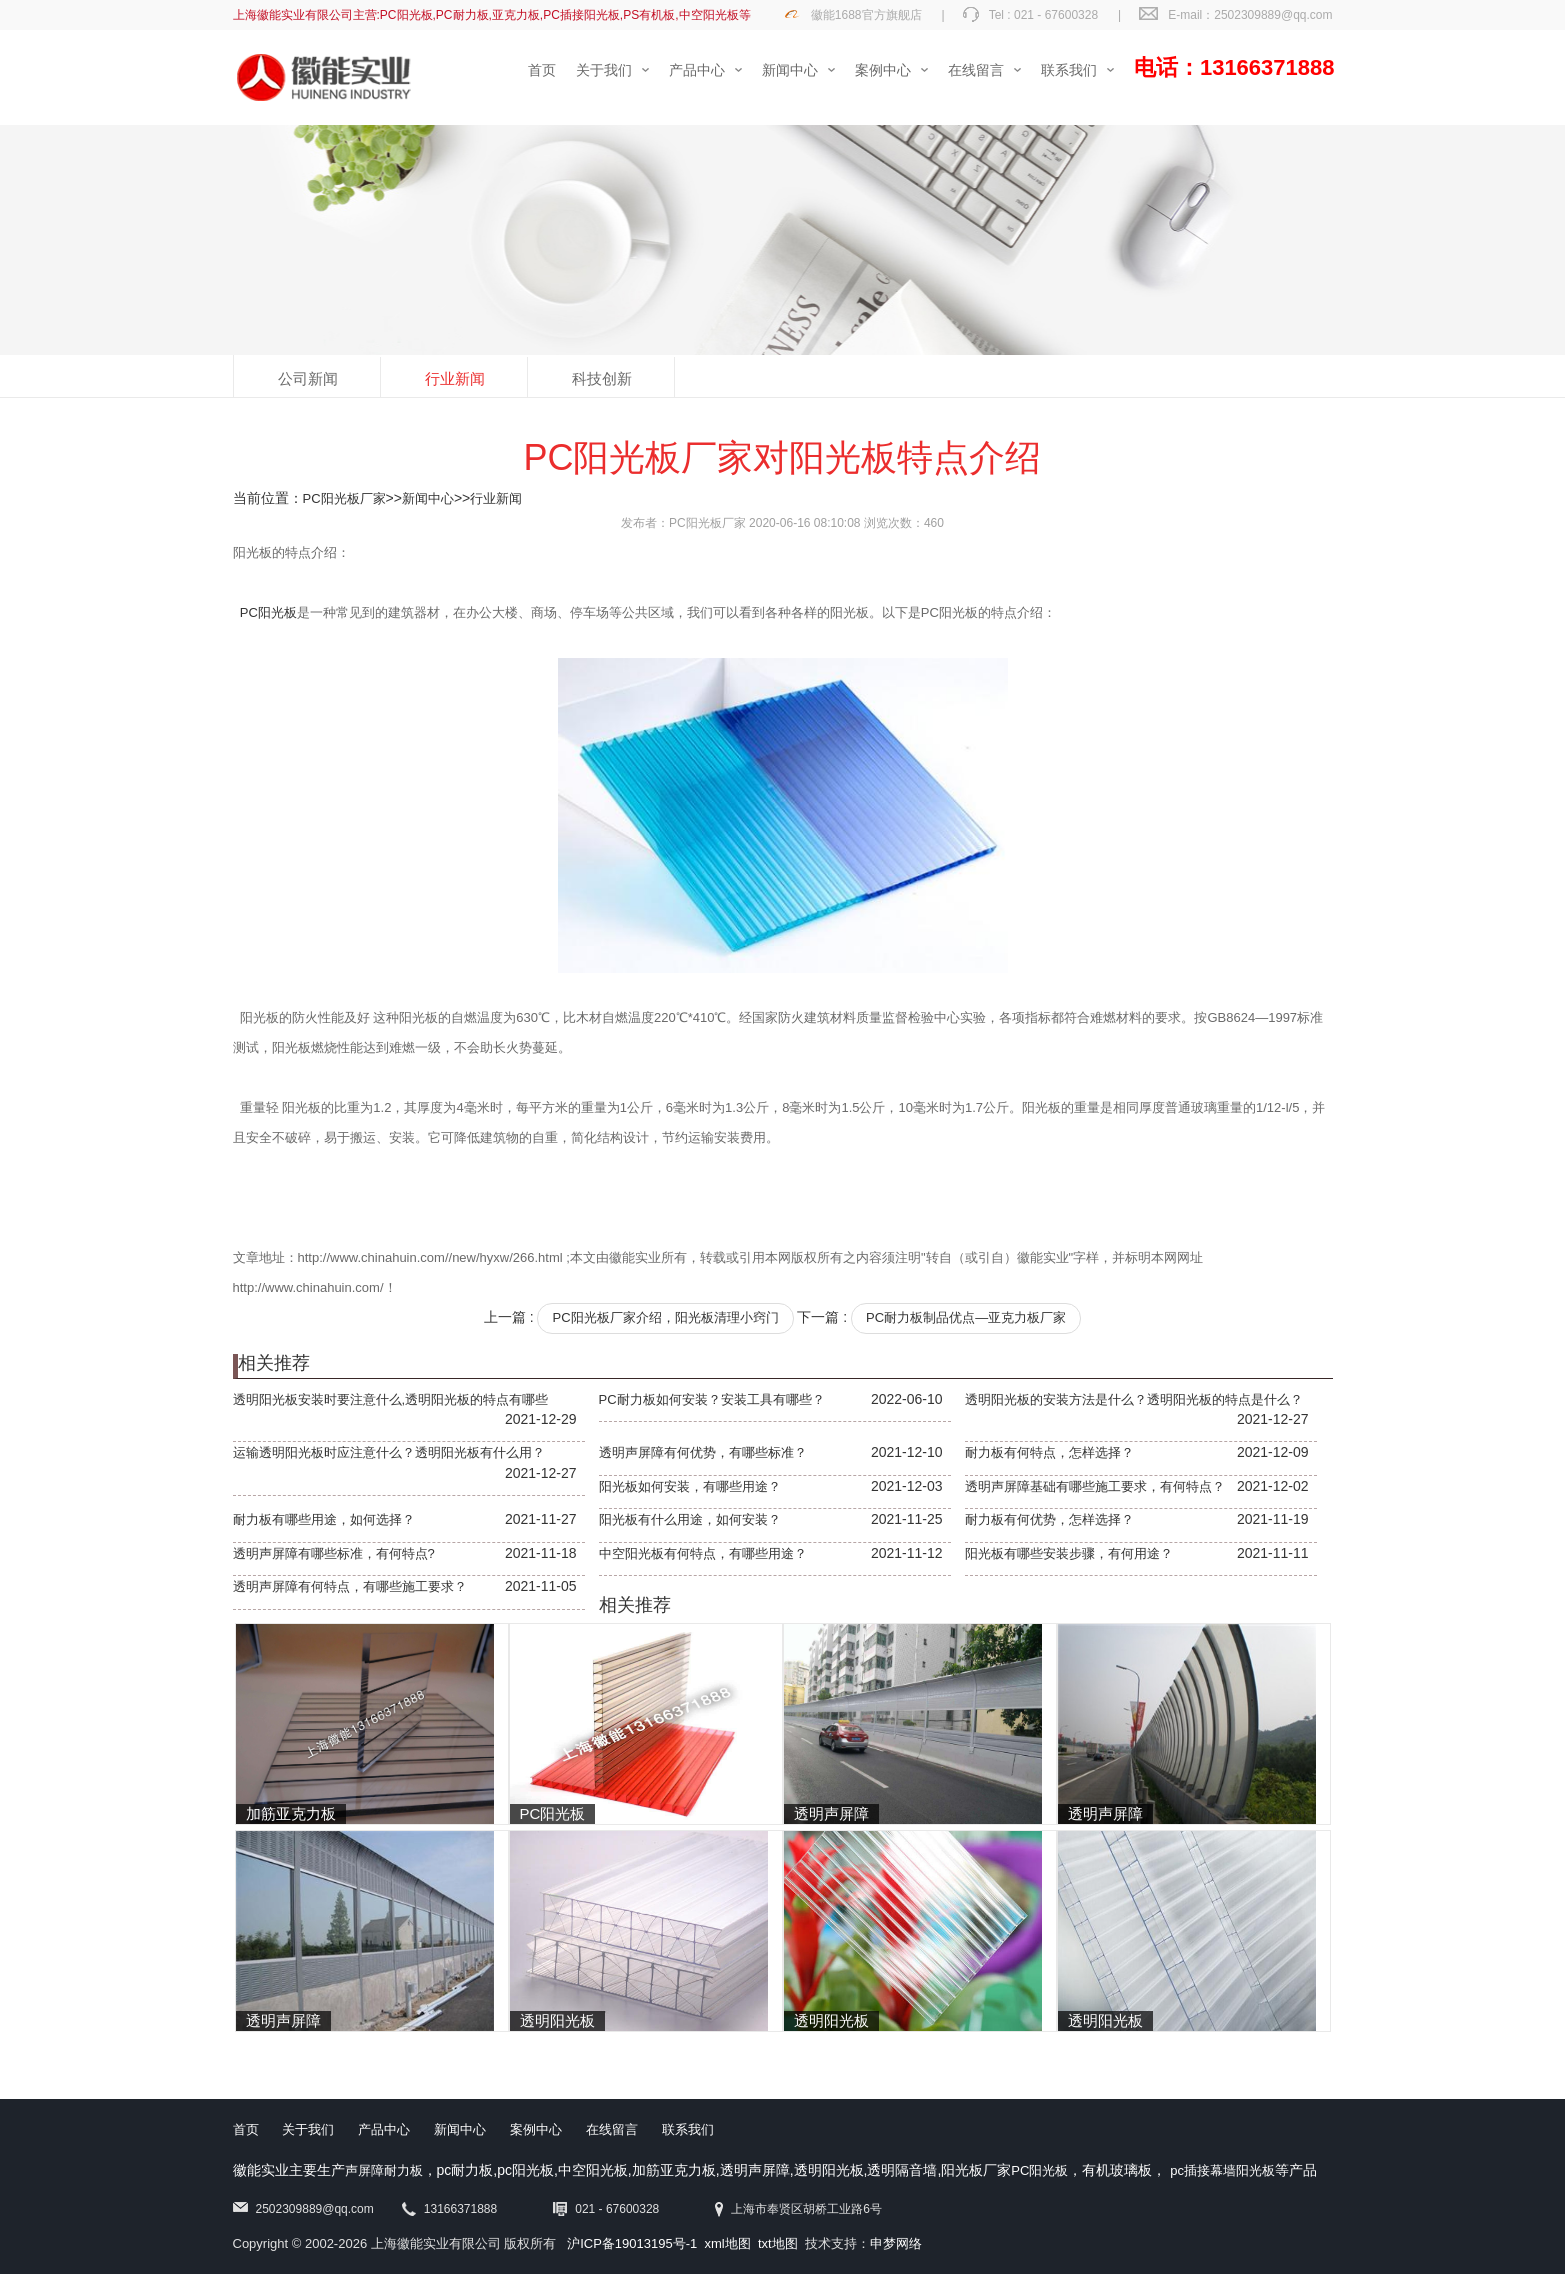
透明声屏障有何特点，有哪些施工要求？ (350, 1586)
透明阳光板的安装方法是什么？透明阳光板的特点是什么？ (1134, 1399)
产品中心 (384, 2129)
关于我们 (308, 2129)
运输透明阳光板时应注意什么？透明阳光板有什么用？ (389, 1452)
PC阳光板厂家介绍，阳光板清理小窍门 (665, 1317)
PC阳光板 (268, 612)
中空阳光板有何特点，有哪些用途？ (703, 1553)
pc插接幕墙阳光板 (1222, 2170)
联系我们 (688, 2129)
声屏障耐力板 (384, 2170)
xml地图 (728, 2243)
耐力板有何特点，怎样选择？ (1049, 1452)
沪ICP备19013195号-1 (632, 2243)
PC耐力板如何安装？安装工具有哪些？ (712, 1399)
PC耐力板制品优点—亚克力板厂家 (966, 1317)
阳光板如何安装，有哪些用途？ (690, 1486)
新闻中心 (428, 498)
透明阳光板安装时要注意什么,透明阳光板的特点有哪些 (391, 1399)
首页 (246, 2129)
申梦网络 (896, 2243)
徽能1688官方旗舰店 (866, 15)
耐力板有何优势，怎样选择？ (1049, 1519)
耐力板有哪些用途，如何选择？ (324, 1519)
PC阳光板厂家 (344, 498)
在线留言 (612, 2129)
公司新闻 (308, 378)
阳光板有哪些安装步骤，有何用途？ (1069, 1553)
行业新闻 (455, 378)
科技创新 (602, 378)
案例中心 (536, 2129)
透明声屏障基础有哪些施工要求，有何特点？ (1095, 1486)
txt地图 (778, 2243)
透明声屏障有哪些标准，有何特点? (334, 1553)
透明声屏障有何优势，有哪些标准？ (703, 1452)
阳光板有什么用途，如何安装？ (690, 1519)
